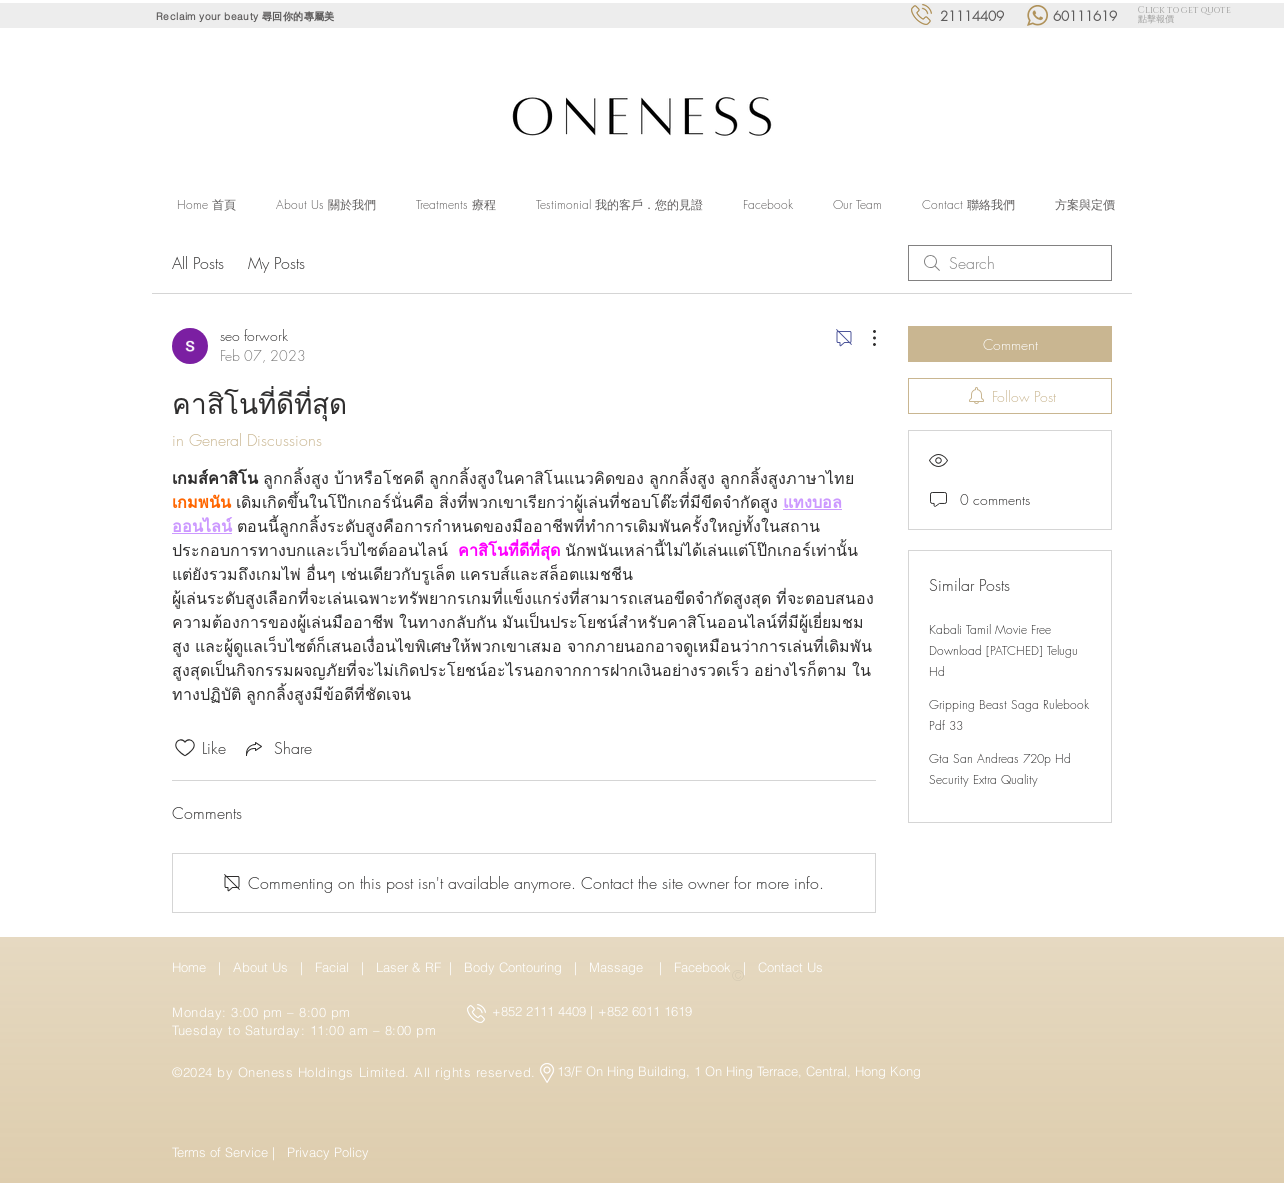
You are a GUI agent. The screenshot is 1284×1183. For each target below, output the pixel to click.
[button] (456, 205)
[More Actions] (864, 338)
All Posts (198, 263)
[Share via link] (277, 748)
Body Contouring (515, 967)
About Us (260, 967)
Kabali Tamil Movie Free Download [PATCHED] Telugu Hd (1003, 650)
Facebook (704, 967)
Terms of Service (220, 1152)
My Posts (276, 263)
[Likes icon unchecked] (185, 748)
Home (193, 967)
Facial (336, 967)
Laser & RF (408, 967)
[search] (1010, 263)
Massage (620, 967)
